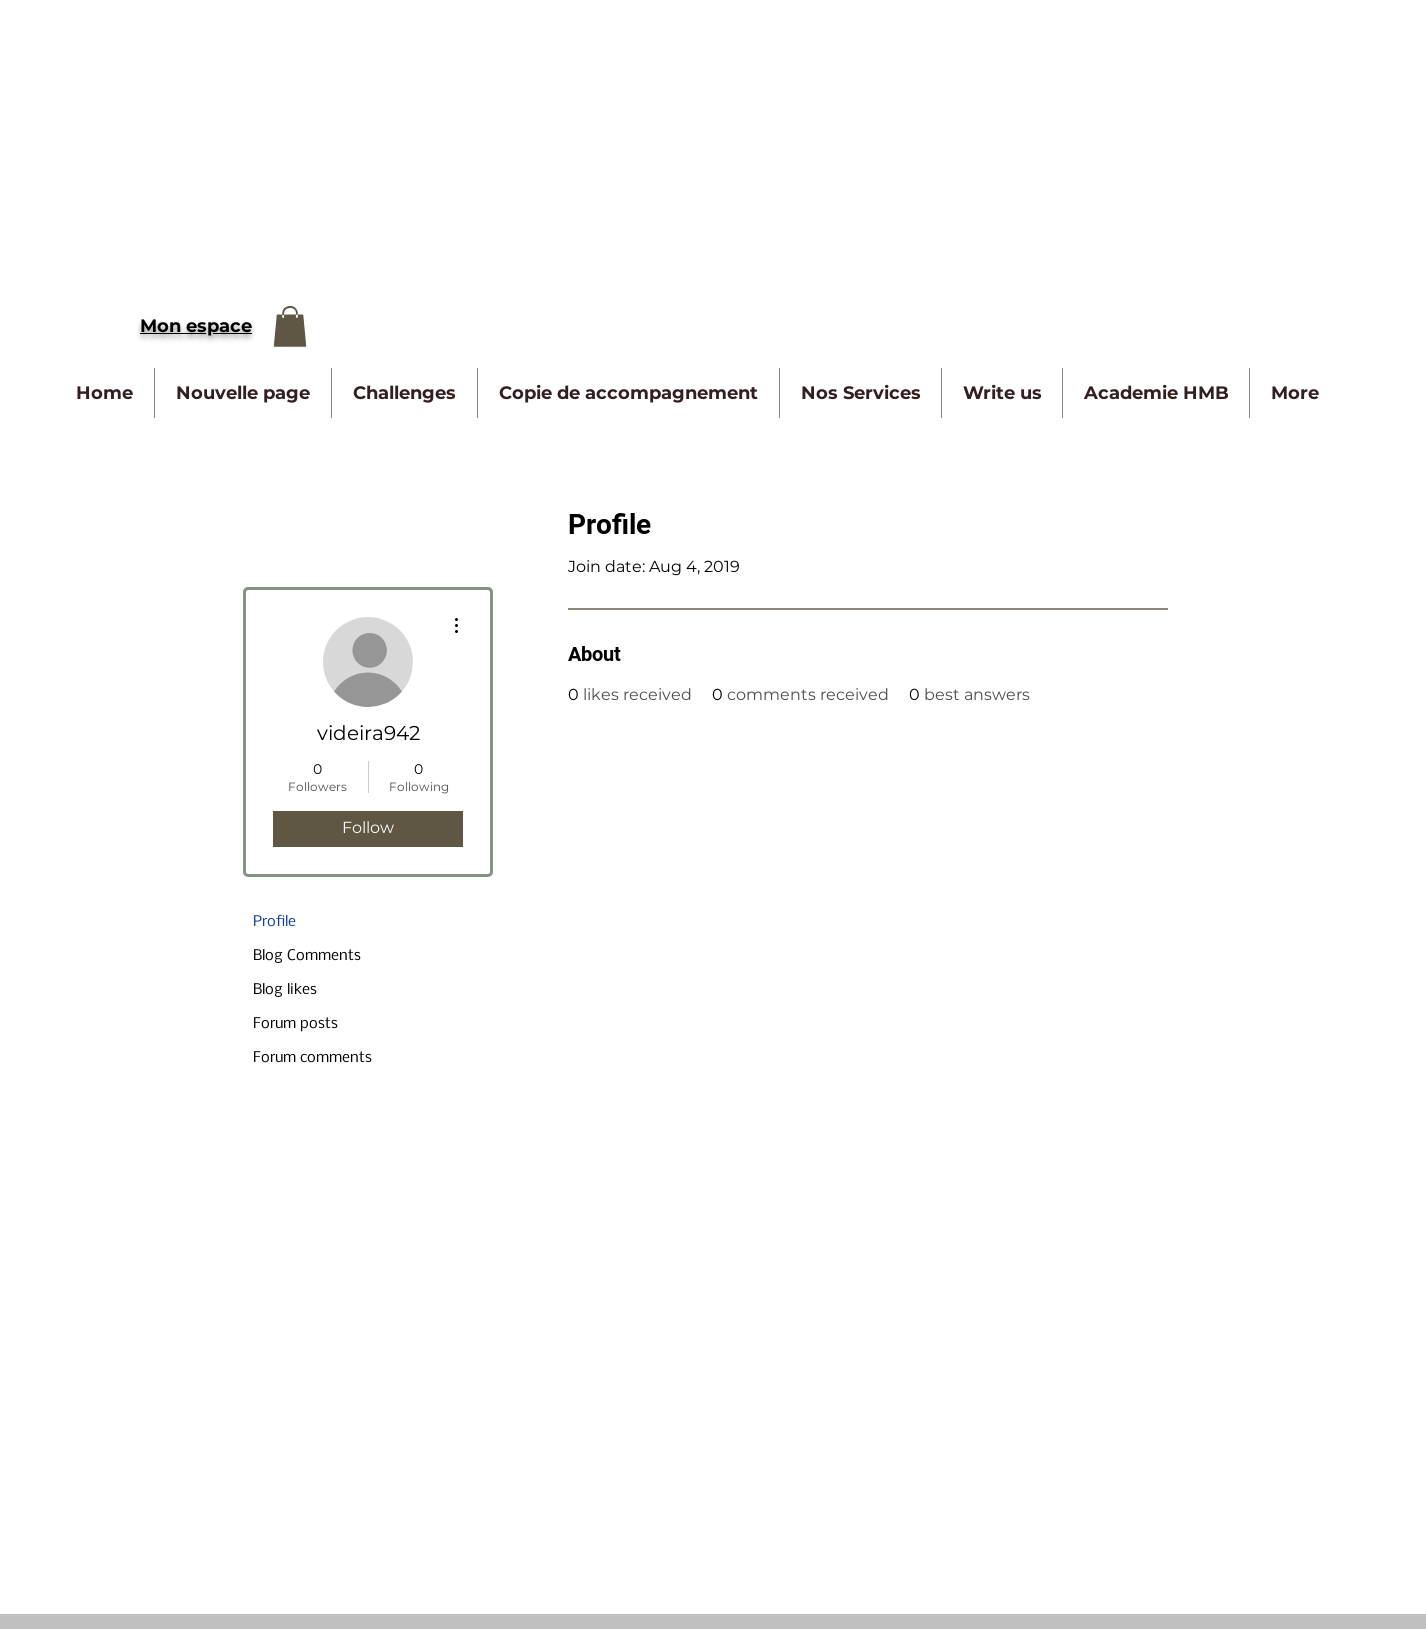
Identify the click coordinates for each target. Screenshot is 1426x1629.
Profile (274, 922)
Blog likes (285, 990)
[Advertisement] (600, 140)
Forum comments (312, 1058)
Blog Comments (307, 956)
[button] (290, 326)
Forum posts (295, 1024)
